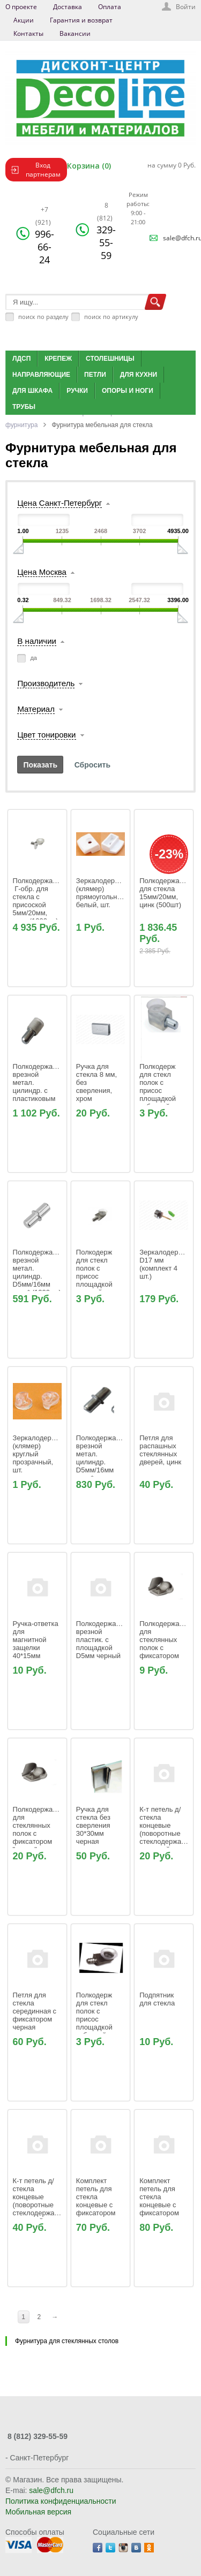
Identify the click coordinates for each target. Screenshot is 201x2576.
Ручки (77, 390)
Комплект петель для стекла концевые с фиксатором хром (160, 2201)
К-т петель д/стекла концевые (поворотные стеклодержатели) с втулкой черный (43, 2205)
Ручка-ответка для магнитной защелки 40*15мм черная (37, 1644)
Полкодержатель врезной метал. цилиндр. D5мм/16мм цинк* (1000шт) (41, 1272)
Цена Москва (41, 571)
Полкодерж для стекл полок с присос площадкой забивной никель (95, 2019)
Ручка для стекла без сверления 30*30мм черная (94, 1825)
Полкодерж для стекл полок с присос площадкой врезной (96, 1272)
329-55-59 (106, 231)
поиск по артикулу (111, 317)
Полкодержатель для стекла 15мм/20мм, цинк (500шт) (167, 893)
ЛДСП (21, 358)
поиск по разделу (43, 317)
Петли (95, 374)
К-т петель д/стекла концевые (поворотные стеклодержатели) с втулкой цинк (169, 1829)
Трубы (23, 407)
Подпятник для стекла (157, 1999)
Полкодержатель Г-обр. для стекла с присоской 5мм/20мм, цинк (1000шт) (41, 901)
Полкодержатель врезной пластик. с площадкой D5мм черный (104, 1640)
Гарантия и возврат (81, 20)
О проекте (21, 6)
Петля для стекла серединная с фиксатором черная (35, 2011)
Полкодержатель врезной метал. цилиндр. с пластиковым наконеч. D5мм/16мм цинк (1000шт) (41, 1094)
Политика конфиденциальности (60, 2501)
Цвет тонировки (46, 734)
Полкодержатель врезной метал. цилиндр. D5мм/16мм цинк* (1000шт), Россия (104, 1466)
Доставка (67, 6)
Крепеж (58, 358)
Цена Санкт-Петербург (59, 502)
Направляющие (41, 374)
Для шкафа (32, 390)
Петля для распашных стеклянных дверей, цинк (160, 1450)
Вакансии (75, 33)
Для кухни (138, 374)
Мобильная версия (38, 2511)
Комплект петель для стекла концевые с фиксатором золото (96, 2201)
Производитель (46, 683)
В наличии (36, 640)
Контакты (28, 33)
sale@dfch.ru (51, 2490)
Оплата (109, 6)
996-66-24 (44, 235)
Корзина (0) (89, 166)
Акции (23, 20)
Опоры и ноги (127, 390)
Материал (36, 708)
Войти (186, 6)
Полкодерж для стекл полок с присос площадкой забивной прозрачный (158, 1090)
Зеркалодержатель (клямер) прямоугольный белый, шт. (107, 893)
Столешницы (110, 358)
